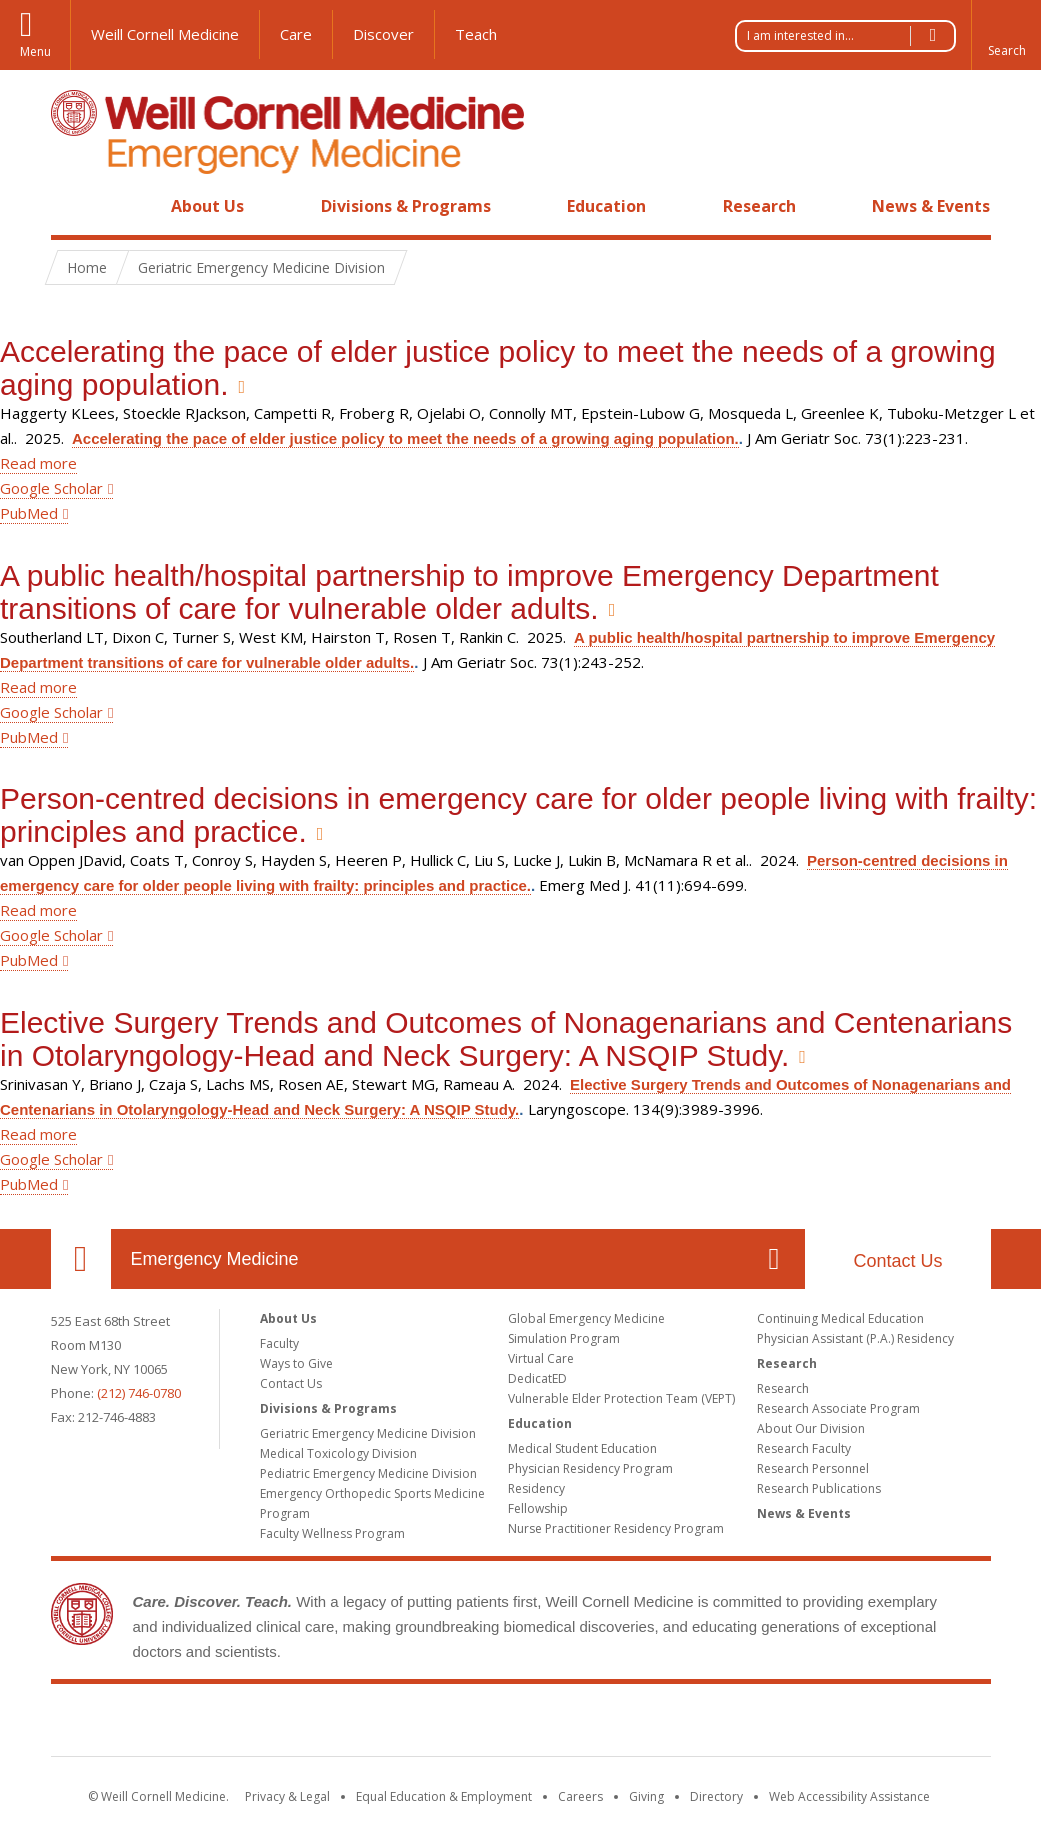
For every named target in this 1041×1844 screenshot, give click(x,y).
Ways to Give (296, 1363)
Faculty (279, 1343)
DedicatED (537, 1378)
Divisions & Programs (406, 206)
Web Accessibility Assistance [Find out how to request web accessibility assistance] (849, 1796)
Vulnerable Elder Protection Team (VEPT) (621, 1398)
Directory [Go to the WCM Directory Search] (716, 1796)
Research (759, 206)
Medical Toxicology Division (338, 1453)
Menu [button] (35, 51)
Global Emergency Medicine (586, 1318)
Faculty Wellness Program (332, 1533)
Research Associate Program (838, 1408)
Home (73, 206)
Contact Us (897, 1261)
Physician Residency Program (590, 1468)
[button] (1006, 35)
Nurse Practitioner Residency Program (616, 1528)
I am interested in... (851, 36)
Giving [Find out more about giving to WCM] (646, 1796)
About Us (207, 206)
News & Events (931, 206)
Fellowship (538, 1508)
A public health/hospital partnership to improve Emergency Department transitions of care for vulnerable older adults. (469, 592)
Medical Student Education (582, 1448)
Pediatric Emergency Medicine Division (368, 1473)
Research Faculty (804, 1448)
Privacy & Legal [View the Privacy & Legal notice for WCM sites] (287, 1796)
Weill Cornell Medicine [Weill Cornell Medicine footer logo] (374, 1724)
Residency (536, 1488)
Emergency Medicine (215, 1259)
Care (296, 34)
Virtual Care (541, 1358)
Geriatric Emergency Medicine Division (368, 1433)
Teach (476, 34)
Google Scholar (51, 488)
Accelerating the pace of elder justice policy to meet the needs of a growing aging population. (405, 438)
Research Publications (819, 1488)
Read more (38, 463)
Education (606, 206)
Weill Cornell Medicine (165, 34)
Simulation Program (564, 1338)
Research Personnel (813, 1468)
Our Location (81, 1259)
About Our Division (811, 1428)
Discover (383, 34)
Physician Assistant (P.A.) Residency (855, 1338)
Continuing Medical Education (840, 1318)
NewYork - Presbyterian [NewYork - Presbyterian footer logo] (687, 1724)
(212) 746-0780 (139, 1393)
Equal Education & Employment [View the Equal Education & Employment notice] (444, 1796)
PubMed (29, 513)
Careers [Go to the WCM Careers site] (580, 1796)
